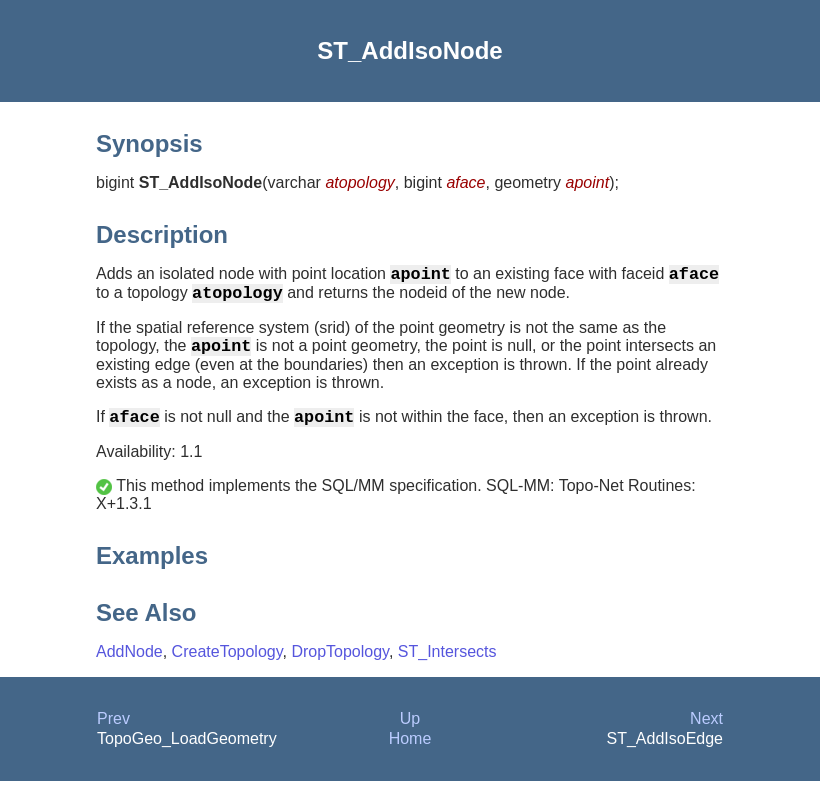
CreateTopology (227, 667)
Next (706, 734)
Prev (113, 734)
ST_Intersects (447, 667)
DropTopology (340, 667)
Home (410, 754)
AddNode (129, 667)
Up (410, 734)
